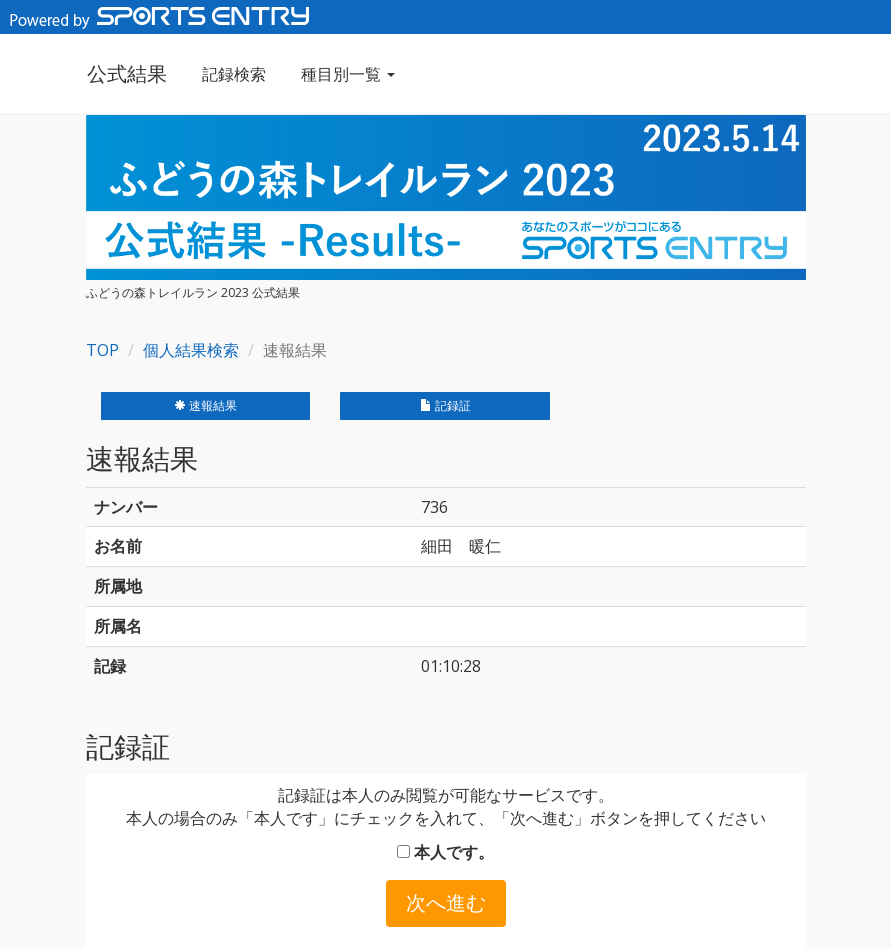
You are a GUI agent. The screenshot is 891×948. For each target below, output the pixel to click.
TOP (102, 350)
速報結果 (205, 405)
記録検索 (233, 74)
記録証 (445, 405)
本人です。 (445, 852)
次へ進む (446, 902)
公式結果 (126, 73)
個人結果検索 (191, 350)
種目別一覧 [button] (347, 74)
